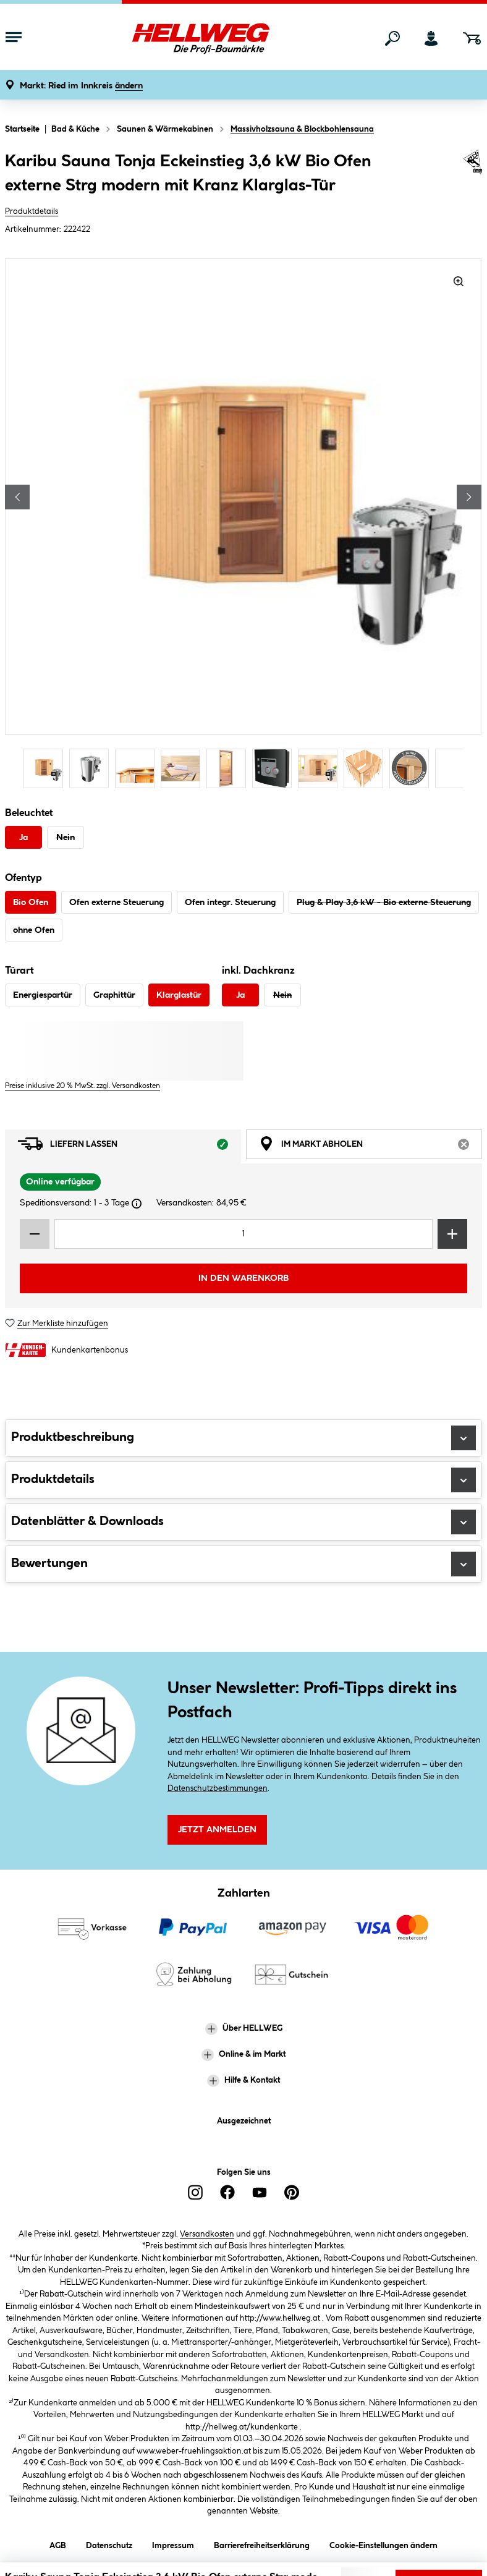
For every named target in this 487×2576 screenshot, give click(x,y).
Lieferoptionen (439, 2557)
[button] (81, 86)
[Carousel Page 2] (92, 768)
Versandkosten (207, 2234)
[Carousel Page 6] (275, 768)
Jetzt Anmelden (217, 1830)
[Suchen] (392, 38)
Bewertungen (243, 1564)
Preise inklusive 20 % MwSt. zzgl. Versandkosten (82, 1085)
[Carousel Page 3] (138, 768)
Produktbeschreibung (243, 1438)
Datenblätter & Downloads (243, 1522)
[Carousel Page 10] (458, 768)
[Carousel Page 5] (229, 768)
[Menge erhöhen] (452, 1234)
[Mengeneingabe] (243, 1234)
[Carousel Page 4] (183, 768)
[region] (243, 524)
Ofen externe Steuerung (116, 902)
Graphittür (114, 995)
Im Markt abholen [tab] (370, 1146)
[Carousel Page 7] (321, 768)
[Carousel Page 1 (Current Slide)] (46, 768)
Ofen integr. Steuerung (230, 902)
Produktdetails (31, 211)
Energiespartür (42, 995)
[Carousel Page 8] (366, 768)
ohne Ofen (33, 930)
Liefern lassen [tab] (129, 1146)
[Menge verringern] (34, 1234)
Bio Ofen (30, 902)
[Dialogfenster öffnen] (137, 1204)
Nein (65, 837)
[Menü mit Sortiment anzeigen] (13, 38)
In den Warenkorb (243, 1278)
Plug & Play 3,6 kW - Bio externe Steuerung (384, 902)
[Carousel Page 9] (412, 768)
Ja (23, 837)
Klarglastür (178, 995)
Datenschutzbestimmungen (217, 1788)
